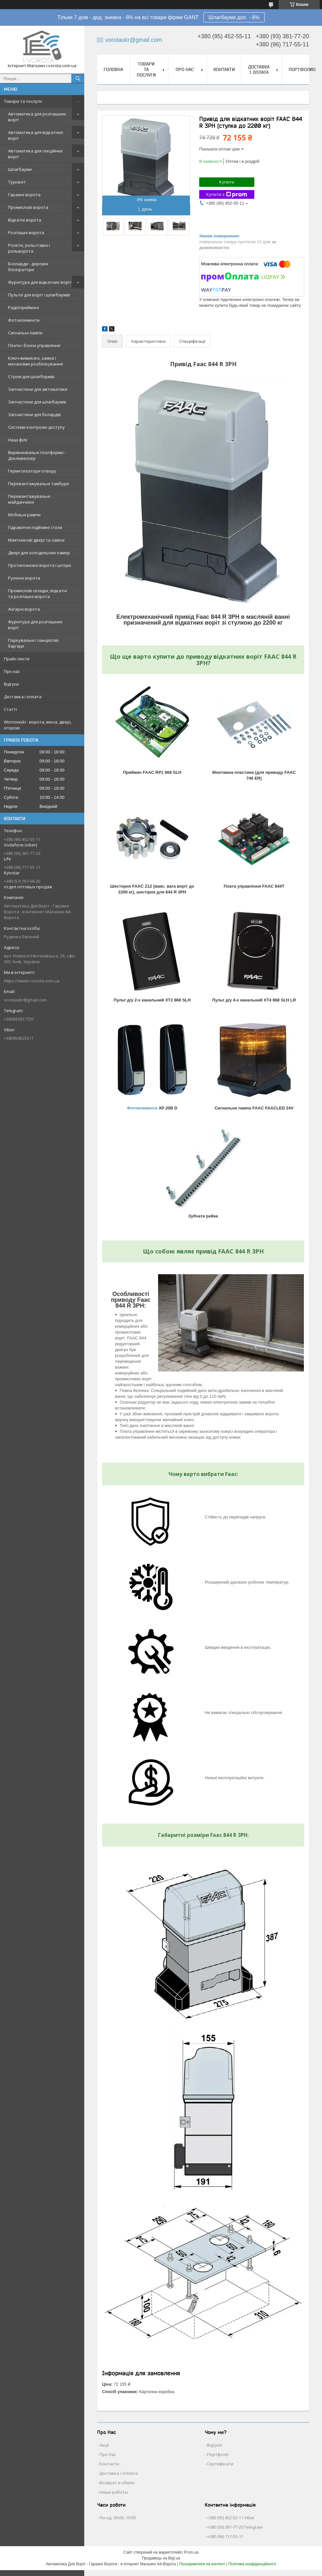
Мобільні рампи (24, 515)
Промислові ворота (28, 207)
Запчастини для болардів (34, 414)
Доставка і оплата (22, 697)
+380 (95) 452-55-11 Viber (231, 2518)
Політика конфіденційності (252, 2564)
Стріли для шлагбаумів (31, 376)
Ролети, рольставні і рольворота (29, 248)
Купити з (226, 194)
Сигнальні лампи (25, 333)
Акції (104, 2445)
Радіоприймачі (23, 307)
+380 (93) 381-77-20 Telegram (235, 2527)
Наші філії (17, 440)
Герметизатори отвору (32, 471)
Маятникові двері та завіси (36, 540)
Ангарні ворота (24, 609)
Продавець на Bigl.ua (161, 2558)
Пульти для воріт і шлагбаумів (39, 295)
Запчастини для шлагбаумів (37, 402)
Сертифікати (220, 2464)
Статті (10, 709)
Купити (226, 182)
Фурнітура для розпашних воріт (35, 624)
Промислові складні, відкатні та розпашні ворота (37, 593)
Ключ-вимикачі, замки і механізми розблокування (35, 361)
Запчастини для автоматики (37, 389)
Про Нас (107, 2454)
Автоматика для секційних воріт (35, 154)
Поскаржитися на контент (202, 2564)
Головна (113, 69)
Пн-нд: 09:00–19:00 (117, 2518)
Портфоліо (218, 2454)
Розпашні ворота (26, 232)
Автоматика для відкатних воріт (35, 135)
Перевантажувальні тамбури (38, 483)
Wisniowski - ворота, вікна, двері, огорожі (38, 725)
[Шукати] (77, 78)
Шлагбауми (20, 169)
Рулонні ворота (24, 578)
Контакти (224, 69)
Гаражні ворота (24, 195)
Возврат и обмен (117, 2483)
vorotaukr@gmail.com (25, 1000)
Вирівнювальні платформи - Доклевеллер (37, 455)
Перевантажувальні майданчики (29, 499)
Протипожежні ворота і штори (39, 565)
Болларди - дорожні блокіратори (28, 266)
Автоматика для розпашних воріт (37, 117)
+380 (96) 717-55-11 (225, 2536)
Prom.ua (191, 2552)
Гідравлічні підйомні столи (35, 527)
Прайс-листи (16, 659)
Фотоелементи (24, 320)
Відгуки (11, 684)
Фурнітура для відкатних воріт (40, 282)
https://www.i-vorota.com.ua (31, 981)
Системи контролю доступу (36, 427)
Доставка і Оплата (118, 2473)
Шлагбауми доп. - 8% (234, 17)
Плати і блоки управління (34, 345)
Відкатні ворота (24, 220)
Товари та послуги (23, 101)
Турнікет (17, 182)
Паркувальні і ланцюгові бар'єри (33, 643)
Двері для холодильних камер (39, 553)
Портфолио (302, 69)
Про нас (12, 671)
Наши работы (113, 2492)
